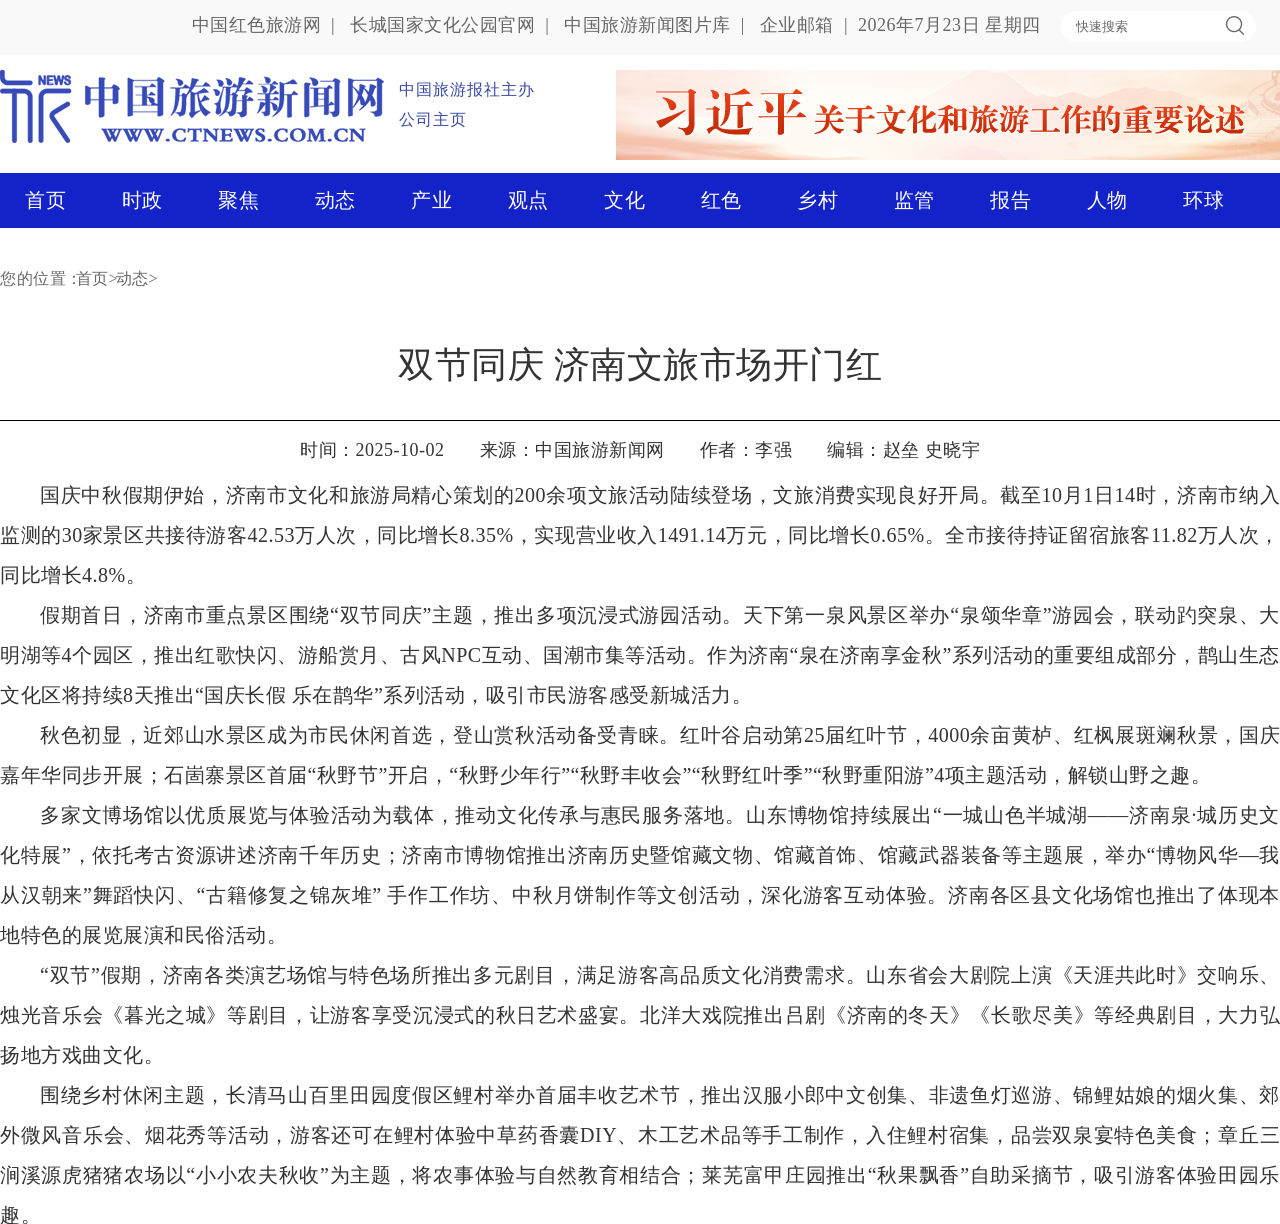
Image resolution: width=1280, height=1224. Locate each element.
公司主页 (433, 119)
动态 (335, 200)
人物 (1107, 200)
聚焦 (238, 200)
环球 (1203, 200)
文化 (624, 200)
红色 (721, 200)
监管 (914, 200)
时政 (142, 200)
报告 (1010, 200)
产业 (431, 200)
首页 (45, 200)
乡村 (817, 200)
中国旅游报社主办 (467, 89)
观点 (528, 200)
